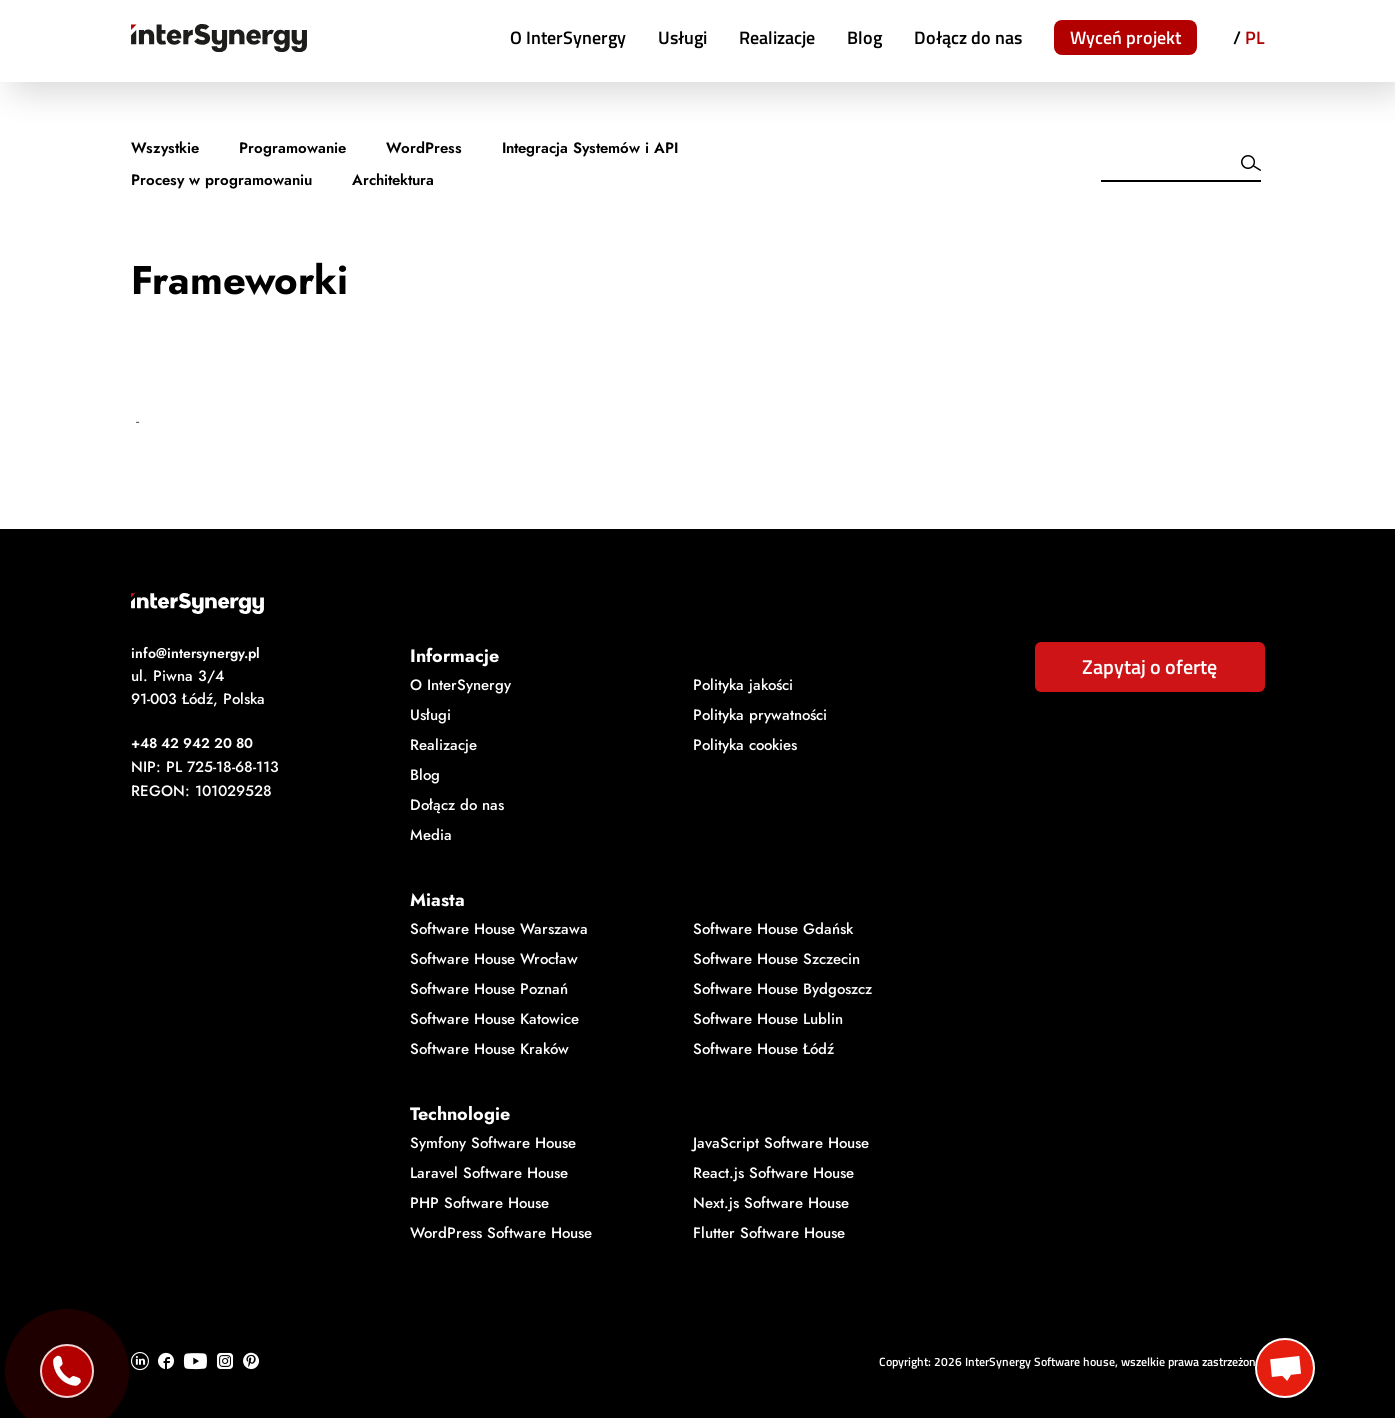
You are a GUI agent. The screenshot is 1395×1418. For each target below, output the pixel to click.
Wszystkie (165, 148)
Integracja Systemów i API (590, 148)
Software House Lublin (768, 1019)
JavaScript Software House (781, 1143)
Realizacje (777, 37)
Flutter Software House (769, 1233)
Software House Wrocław (494, 959)
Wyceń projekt (1125, 37)
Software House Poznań (489, 989)
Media (431, 835)
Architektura (393, 180)
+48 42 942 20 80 (192, 743)
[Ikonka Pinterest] (251, 1361)
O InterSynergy (568, 37)
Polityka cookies (745, 745)
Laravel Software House (489, 1173)
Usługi (682, 37)
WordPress (424, 148)
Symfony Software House (493, 1143)
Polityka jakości (743, 685)
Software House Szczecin (776, 959)
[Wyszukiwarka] (1165, 167)
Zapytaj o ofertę (1149, 666)
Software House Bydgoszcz (782, 989)
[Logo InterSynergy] (698, 603)
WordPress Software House (501, 1233)
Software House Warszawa (499, 929)
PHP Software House (479, 1203)
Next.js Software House (771, 1203)
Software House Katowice (494, 1019)
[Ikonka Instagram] (225, 1361)
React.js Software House (773, 1173)
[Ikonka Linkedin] (140, 1361)
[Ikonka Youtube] (195, 1361)
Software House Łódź (763, 1049)
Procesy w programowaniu (221, 180)
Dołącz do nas (968, 37)
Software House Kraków (489, 1049)
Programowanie (292, 148)
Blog (864, 37)
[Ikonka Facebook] (166, 1361)
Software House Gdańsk (773, 929)
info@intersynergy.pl (195, 653)
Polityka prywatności (760, 715)
